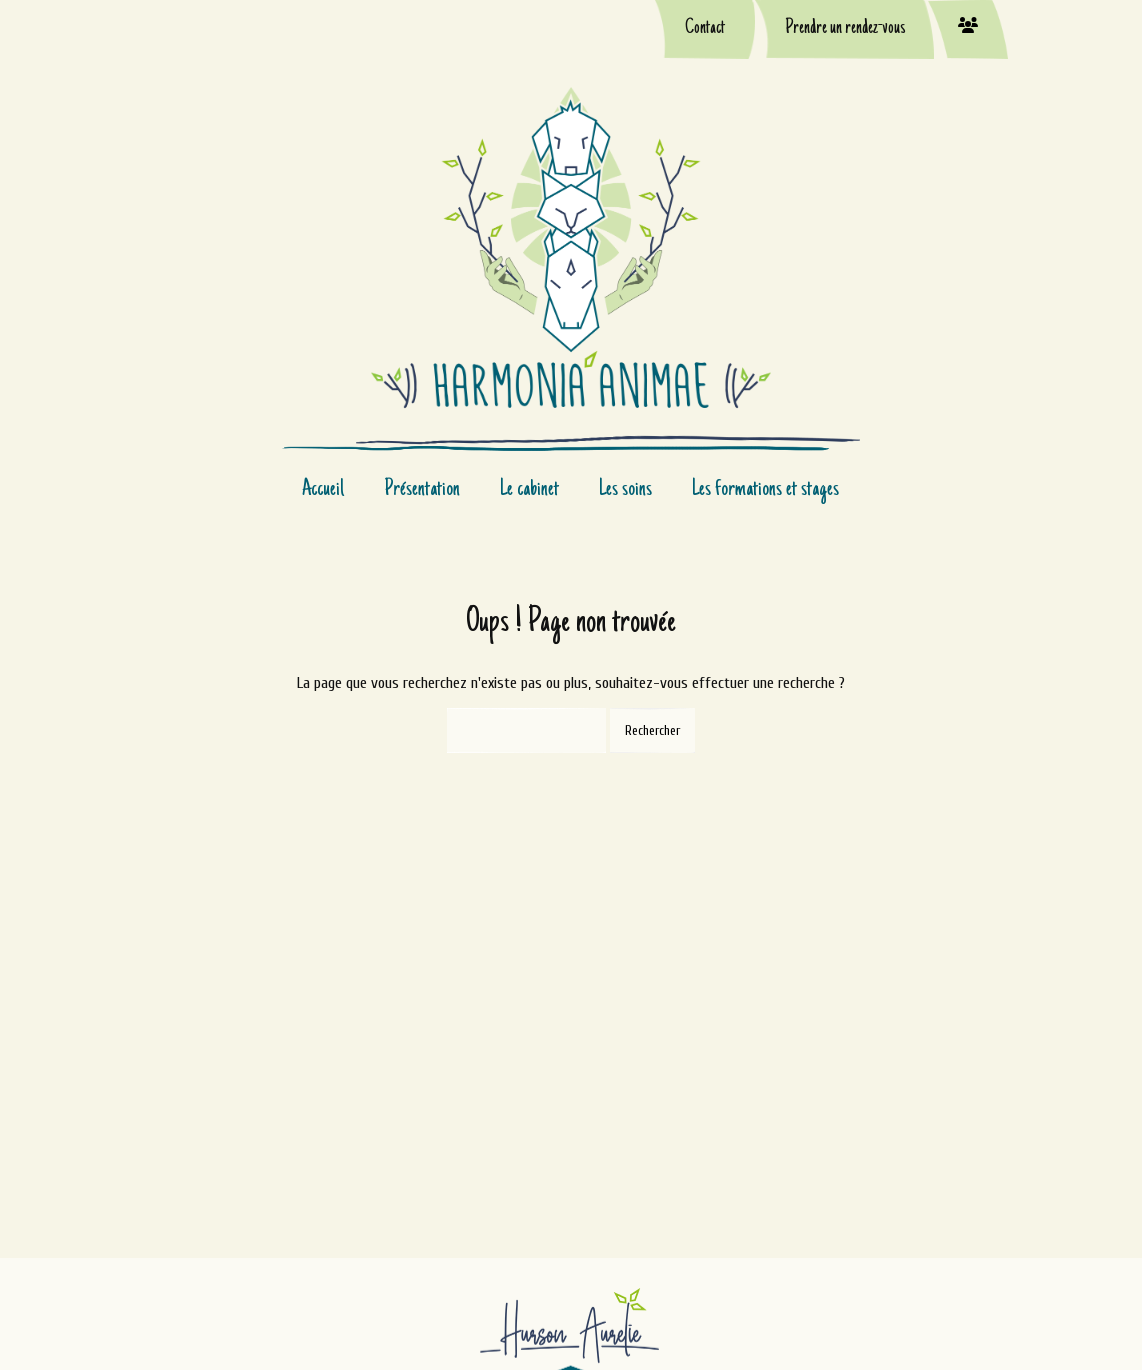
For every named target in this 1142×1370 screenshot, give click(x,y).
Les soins (625, 490)
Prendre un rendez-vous (845, 29)
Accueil (323, 490)
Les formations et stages (765, 490)
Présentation (422, 490)
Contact (705, 29)
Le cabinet (529, 490)
